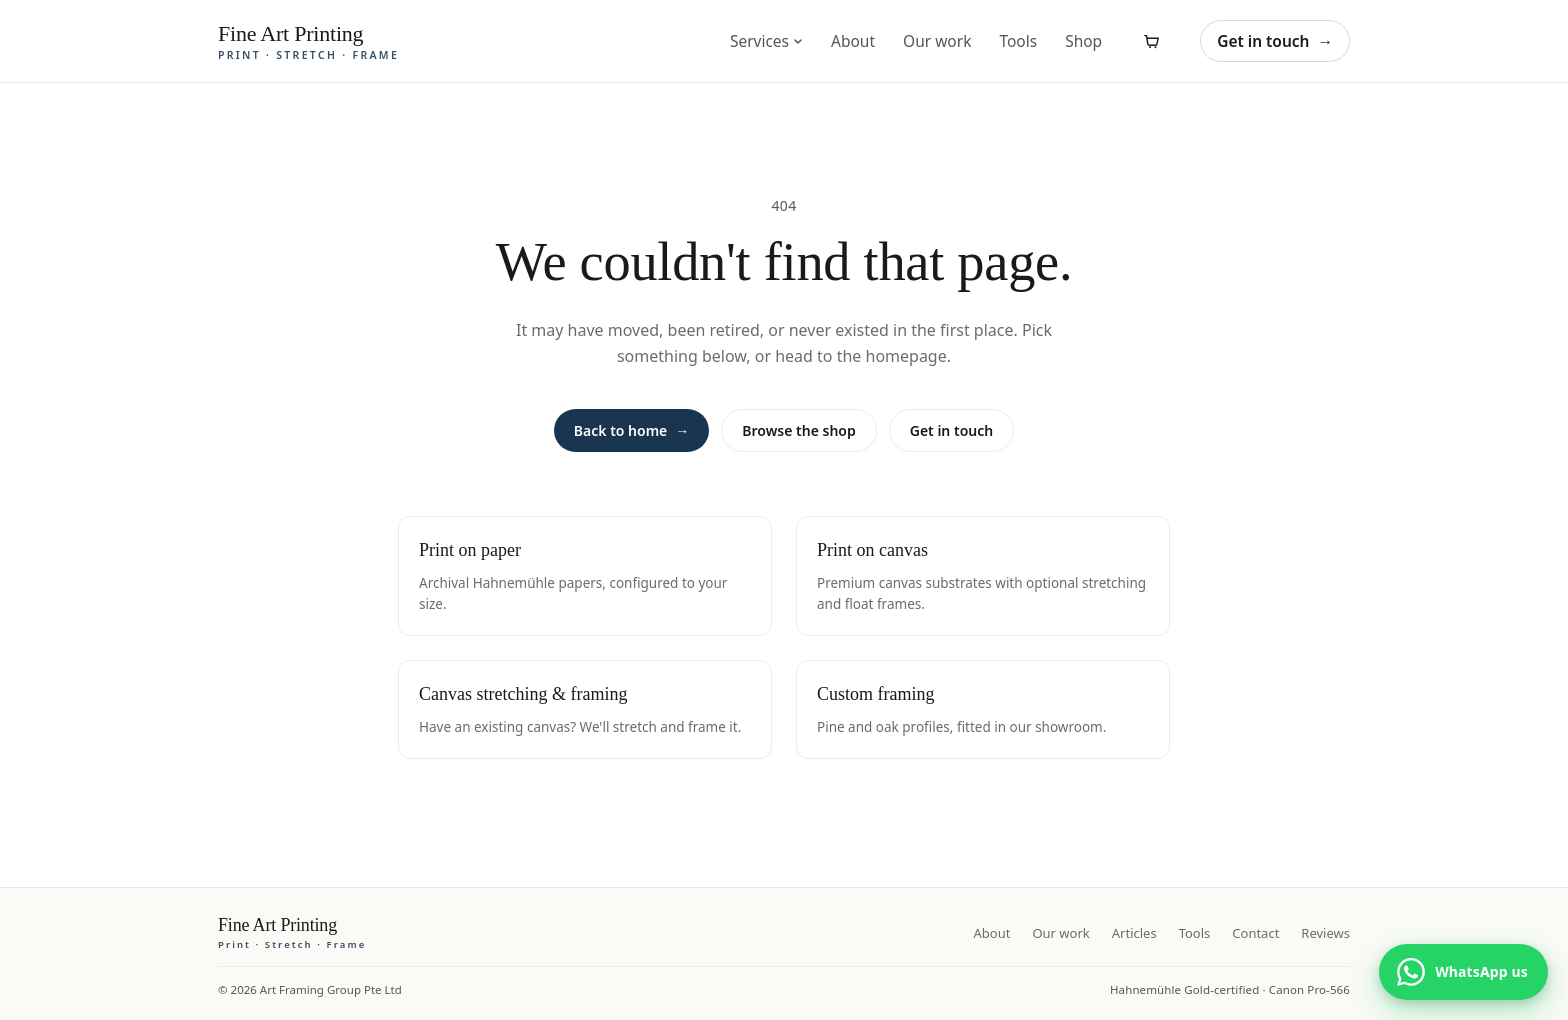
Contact (1255, 933)
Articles (1134, 933)
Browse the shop (798, 430)
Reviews (1325, 933)
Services (766, 41)
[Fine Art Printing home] (292, 933)
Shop (1083, 41)
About (853, 41)
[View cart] (1151, 41)
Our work (937, 41)
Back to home (631, 431)
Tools (1018, 41)
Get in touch (1275, 41)
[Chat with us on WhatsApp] (1463, 972)
